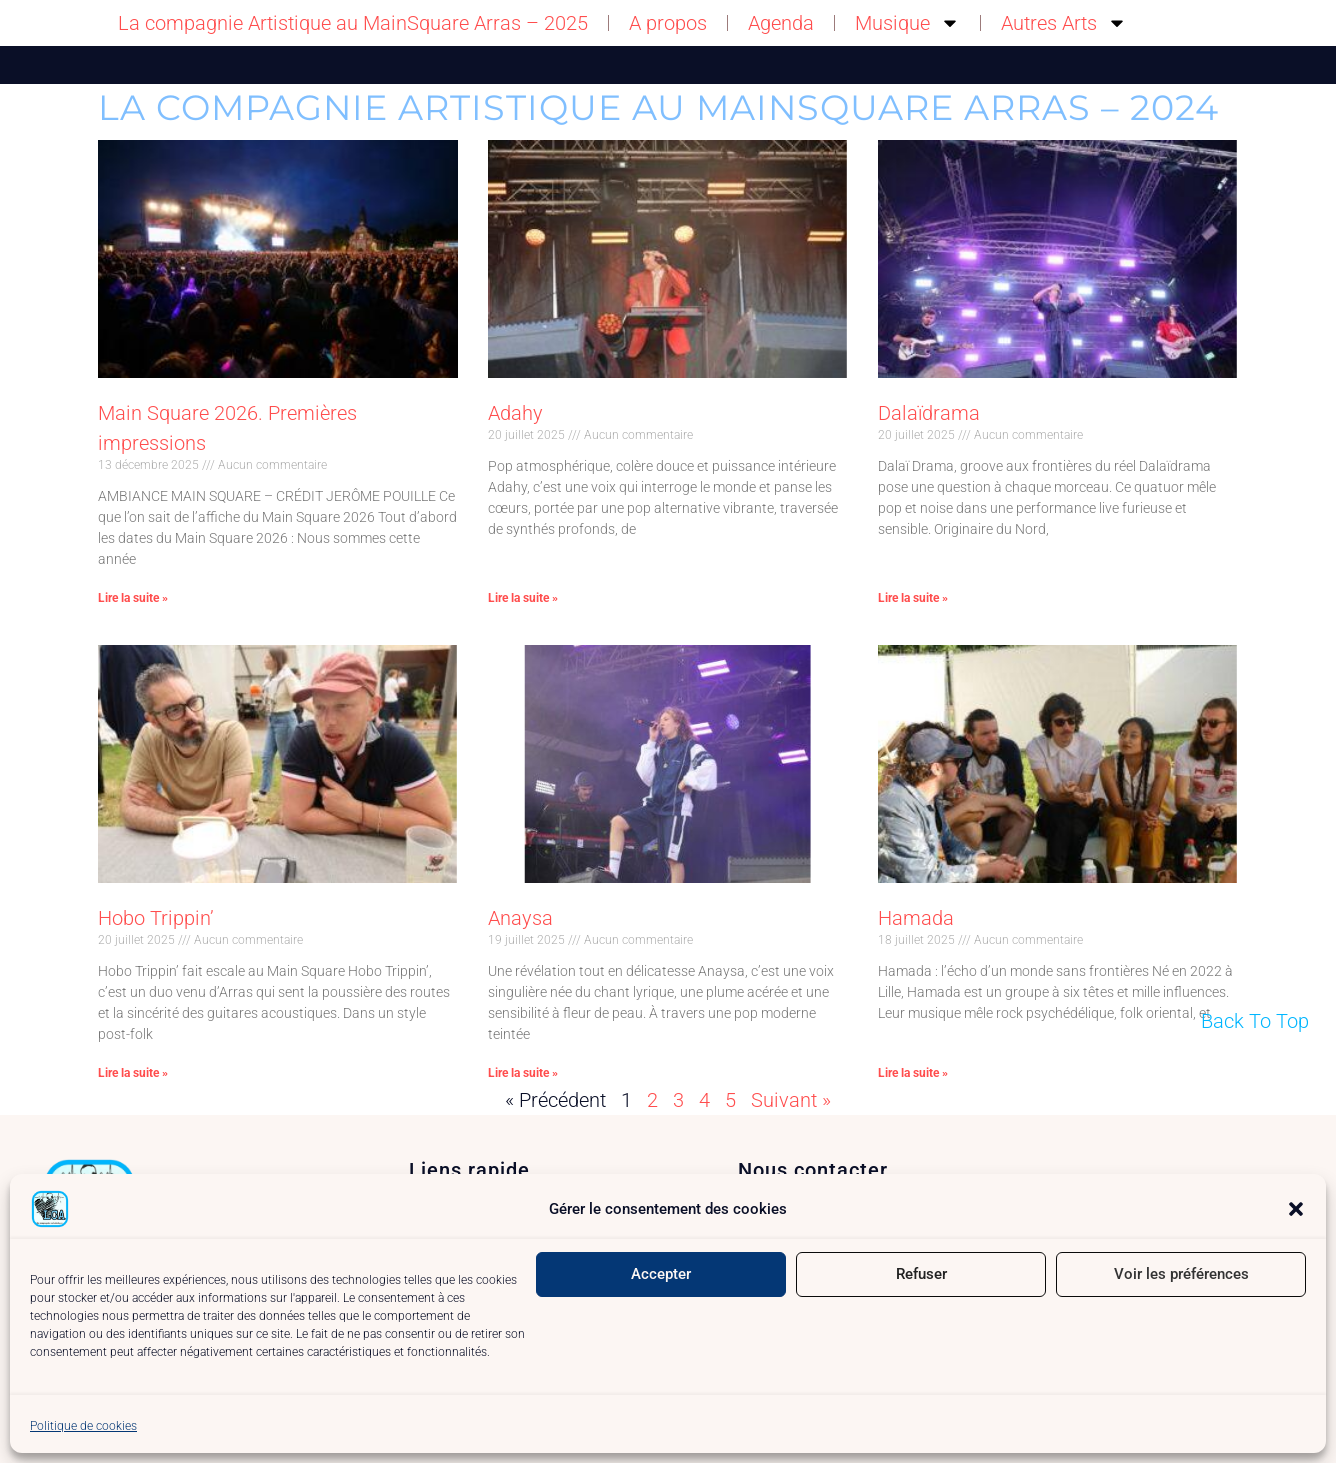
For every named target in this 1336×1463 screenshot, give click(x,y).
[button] (1296, 1209)
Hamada (916, 918)
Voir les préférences (1181, 1274)
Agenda (781, 23)
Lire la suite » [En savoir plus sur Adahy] (523, 598)
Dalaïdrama (929, 413)
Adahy (515, 413)
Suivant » (791, 1100)
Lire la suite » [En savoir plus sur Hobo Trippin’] (133, 1073)
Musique (907, 23)
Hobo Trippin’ (156, 918)
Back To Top (1255, 1021)
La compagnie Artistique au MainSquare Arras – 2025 (353, 23)
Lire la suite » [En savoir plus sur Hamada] (913, 1073)
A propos (668, 23)
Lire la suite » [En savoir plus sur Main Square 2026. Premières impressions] (133, 598)
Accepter (661, 1274)
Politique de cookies (83, 1426)
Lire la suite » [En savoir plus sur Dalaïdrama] (913, 598)
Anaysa (520, 918)
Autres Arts (1064, 23)
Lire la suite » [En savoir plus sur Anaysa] (523, 1073)
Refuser (921, 1274)
